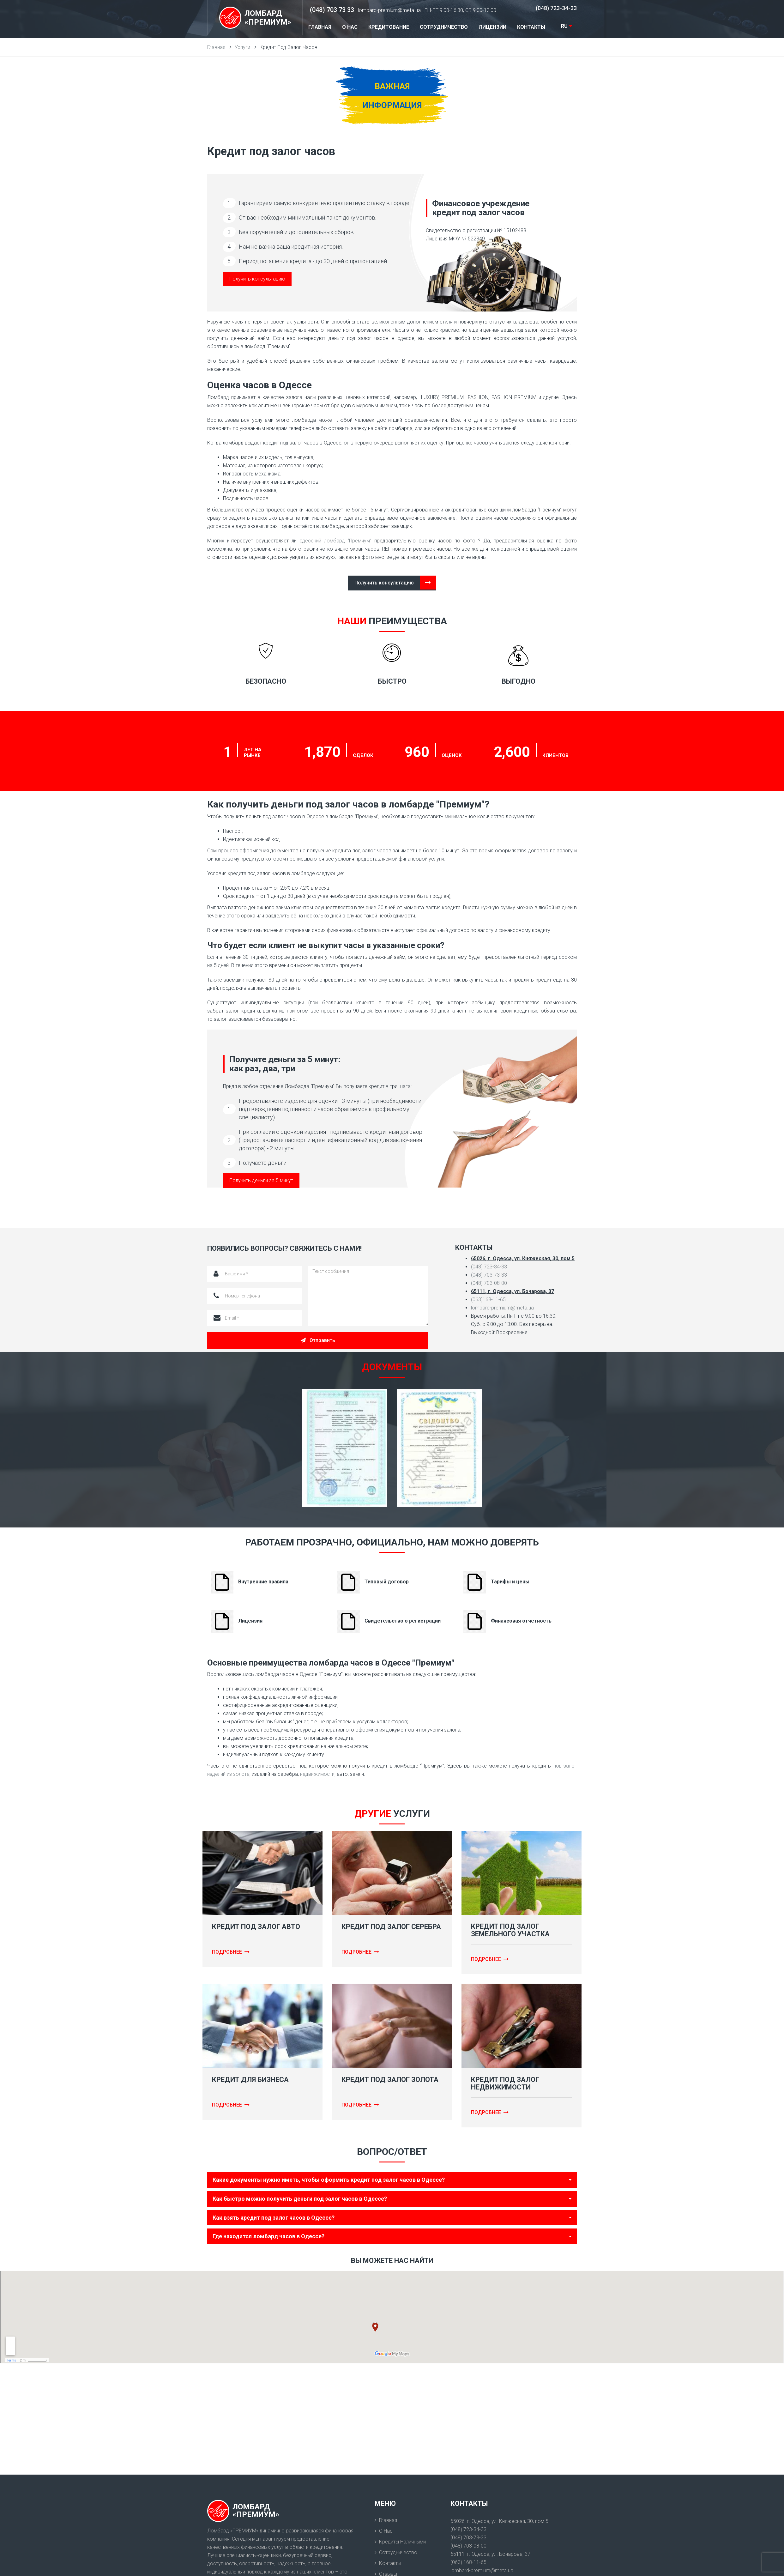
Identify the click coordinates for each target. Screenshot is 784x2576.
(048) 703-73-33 (489, 1275)
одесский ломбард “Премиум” (335, 541)
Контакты (390, 2563)
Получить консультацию (257, 279)
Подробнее (231, 1952)
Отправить (318, 1340)
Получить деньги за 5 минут (261, 1180)
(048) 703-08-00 (489, 1283)
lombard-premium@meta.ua (389, 10)
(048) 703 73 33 (332, 10)
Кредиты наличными (402, 2542)
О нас (386, 2531)
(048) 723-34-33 (556, 8)
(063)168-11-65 (488, 1300)
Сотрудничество (398, 2552)
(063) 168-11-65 (468, 2562)
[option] (344, 1448)
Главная (388, 2520)
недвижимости (317, 1774)
